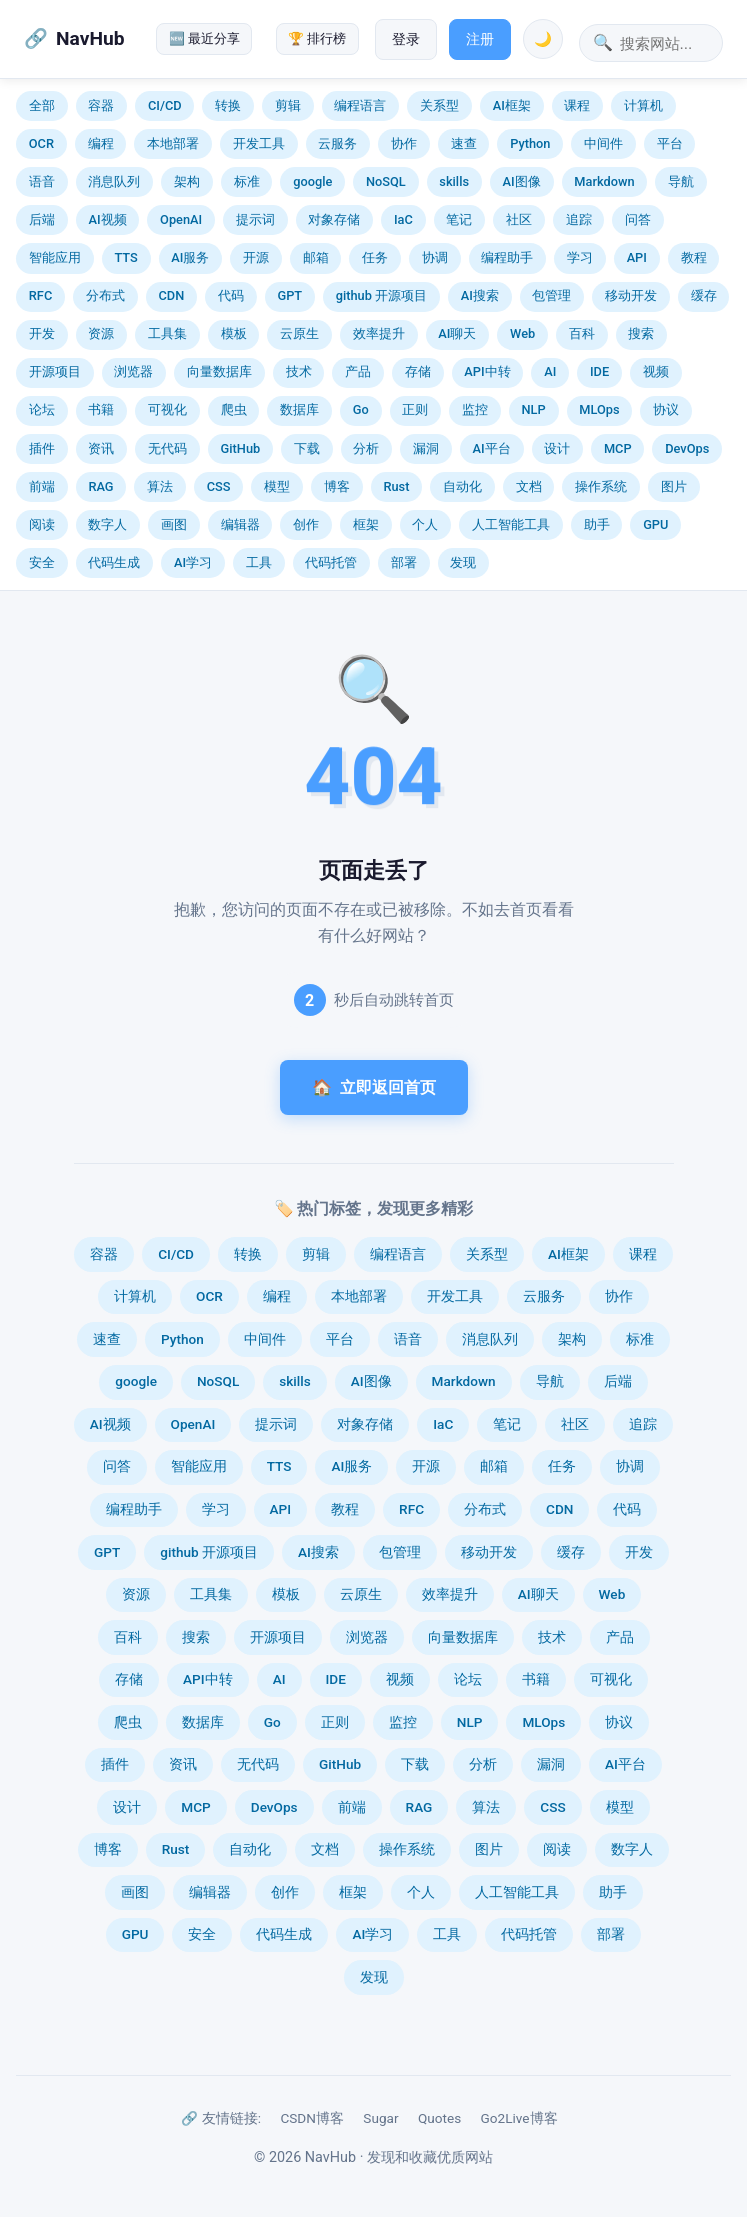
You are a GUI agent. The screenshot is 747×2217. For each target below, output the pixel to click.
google (312, 181)
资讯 (101, 448)
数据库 (299, 409)
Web (522, 333)
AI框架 (512, 105)
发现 (463, 562)
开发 (42, 333)
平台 (670, 143)
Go (361, 409)
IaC (403, 219)
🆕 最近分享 (204, 38)
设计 (557, 448)
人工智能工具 (511, 524)
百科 (582, 333)
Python (530, 143)
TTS (125, 257)
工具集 (167, 333)
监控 (475, 409)
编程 (101, 143)
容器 (101, 105)
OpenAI (181, 219)
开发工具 (259, 143)
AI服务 (190, 257)
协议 (666, 409)
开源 (256, 257)
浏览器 (133, 371)
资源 (101, 333)
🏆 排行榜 (317, 38)
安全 (42, 562)
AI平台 (492, 448)
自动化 (462, 486)
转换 (228, 105)
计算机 (643, 105)
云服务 (337, 143)
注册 (480, 39)
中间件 (603, 143)
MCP (618, 448)
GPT (289, 295)
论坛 (42, 409)
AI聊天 (457, 333)
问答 (638, 219)
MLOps (599, 409)
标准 (247, 181)
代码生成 (114, 562)
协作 (404, 143)
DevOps (687, 448)
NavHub (90, 38)
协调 (435, 257)
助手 (597, 524)
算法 (160, 486)
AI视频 (107, 219)
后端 (42, 219)
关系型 (439, 105)
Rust (396, 486)
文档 (529, 486)
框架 (366, 524)
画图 (174, 524)
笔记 (459, 219)
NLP (534, 409)
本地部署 (173, 143)
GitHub (241, 448)
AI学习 (193, 562)
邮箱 (316, 257)
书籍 (101, 409)
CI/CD (165, 105)
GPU (655, 524)
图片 (674, 486)
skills (454, 181)
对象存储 (334, 219)
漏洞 (426, 448)
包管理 (551, 295)
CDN (171, 295)
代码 (231, 295)
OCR (41, 143)
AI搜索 (480, 295)
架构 (187, 181)
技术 (299, 371)
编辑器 (240, 524)
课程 (577, 105)
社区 (519, 219)
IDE (599, 371)
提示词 (255, 219)
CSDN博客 (312, 2118)
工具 (259, 562)
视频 (656, 371)
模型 (277, 486)
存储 (418, 371)
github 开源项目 (381, 295)
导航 (681, 181)
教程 (694, 257)
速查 (464, 143)
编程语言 (360, 105)
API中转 (487, 371)
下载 (307, 448)
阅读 (42, 524)
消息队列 (114, 181)
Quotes (439, 2118)
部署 (404, 562)
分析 (366, 448)
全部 (42, 105)
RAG (100, 486)
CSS (219, 486)
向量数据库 (219, 371)
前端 (42, 486)
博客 (337, 486)
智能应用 (55, 257)
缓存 (704, 295)
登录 (406, 39)
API (637, 257)
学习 (580, 257)
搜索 (641, 333)
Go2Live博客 (519, 2118)
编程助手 (507, 257)
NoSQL (386, 181)
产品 (358, 371)
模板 (234, 333)
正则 (415, 409)
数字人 (107, 524)
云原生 (299, 333)
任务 (375, 257)
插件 (42, 448)
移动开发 (631, 295)
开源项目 (55, 371)
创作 (306, 524)
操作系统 (601, 486)
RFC (40, 295)
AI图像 (522, 181)
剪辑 (288, 105)
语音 (42, 181)
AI (550, 371)
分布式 (105, 295)
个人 (425, 524)
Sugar (380, 2118)
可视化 (167, 409)
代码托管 (331, 562)
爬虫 (234, 409)
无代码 (167, 448)
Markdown (604, 181)
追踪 (579, 219)
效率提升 (379, 333)
